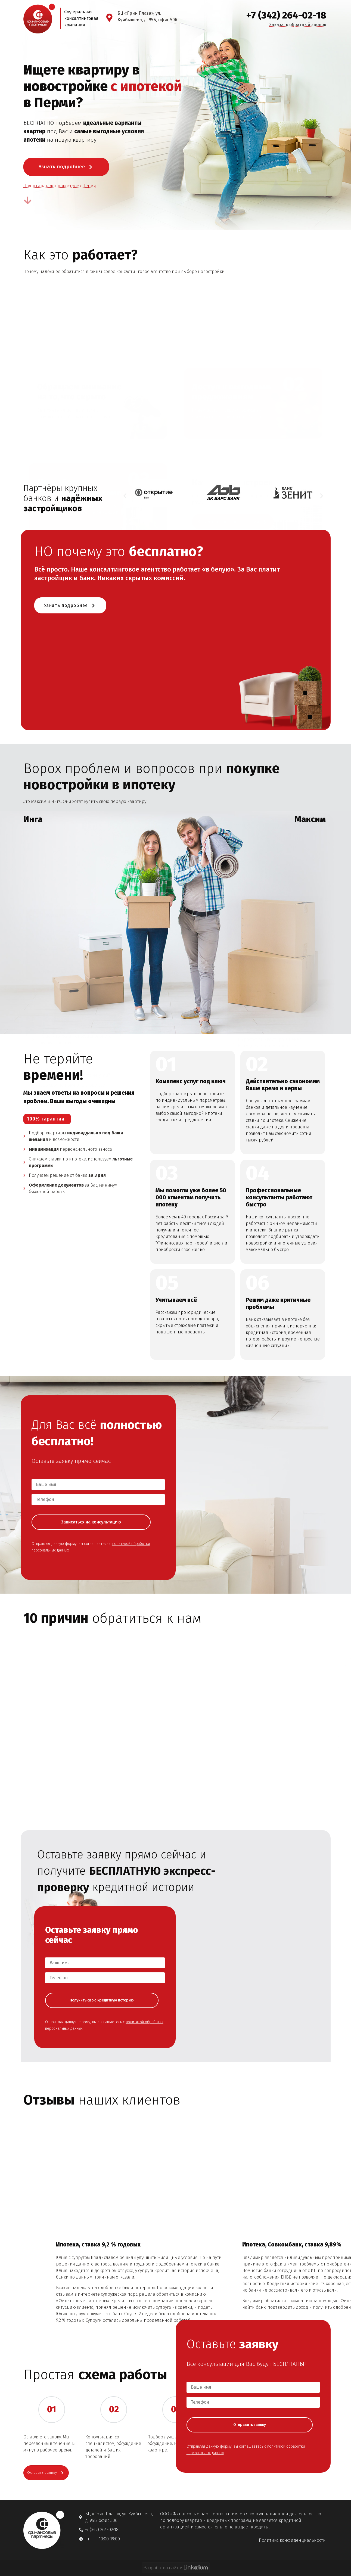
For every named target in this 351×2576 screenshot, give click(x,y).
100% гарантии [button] (45, 1121)
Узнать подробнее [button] (66, 167)
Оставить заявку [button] (49, 2559)
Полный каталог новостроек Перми (59, 185)
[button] (125, 495)
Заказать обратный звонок (297, 24)
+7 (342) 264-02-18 (286, 15)
